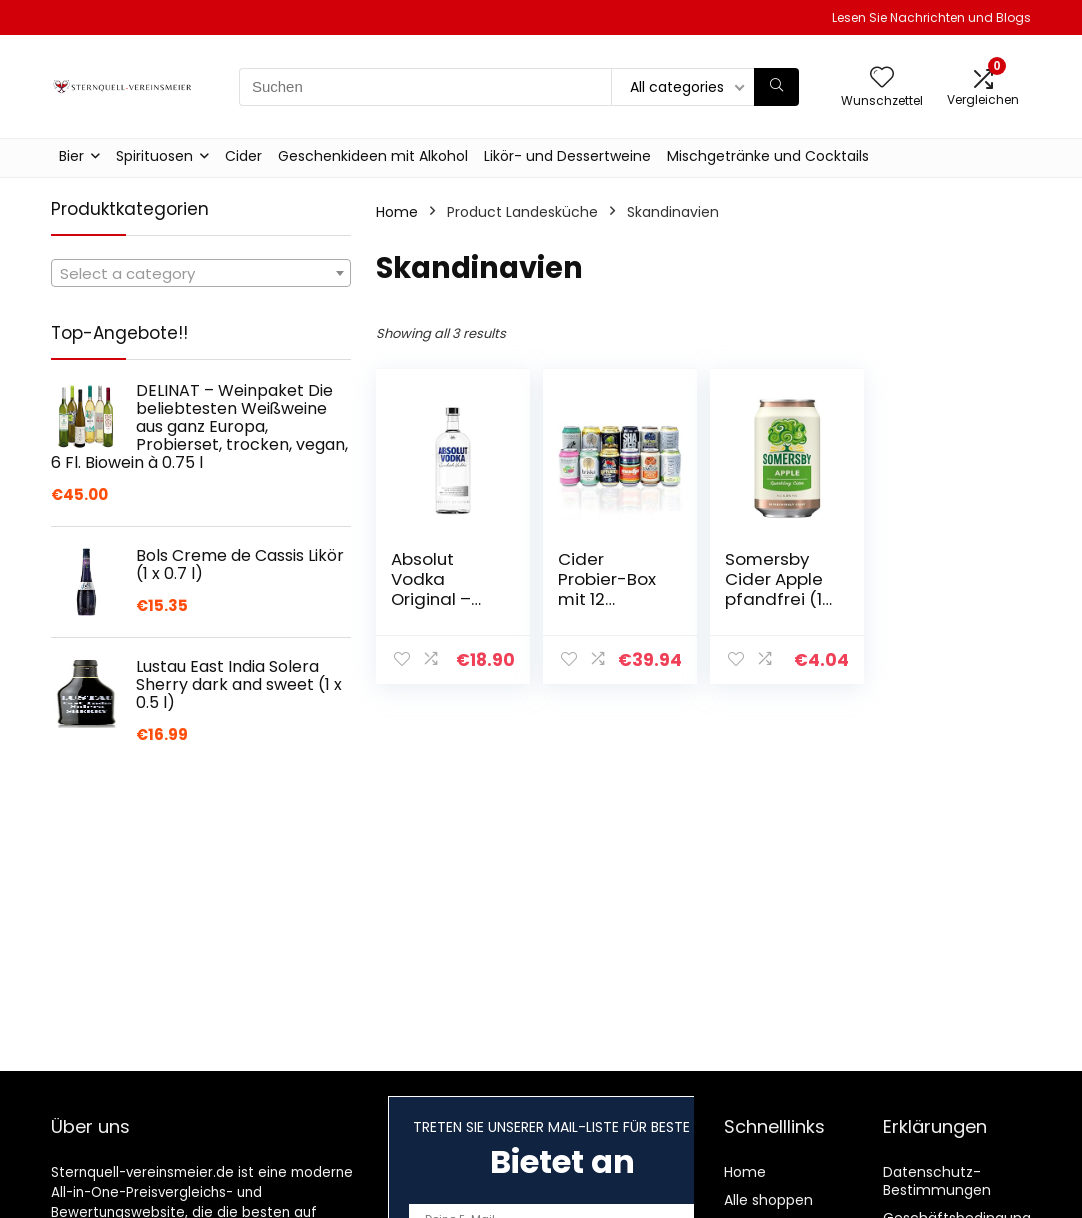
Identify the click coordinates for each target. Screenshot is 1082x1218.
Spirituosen (154, 156)
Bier (71, 156)
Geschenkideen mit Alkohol (373, 156)
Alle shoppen (768, 1200)
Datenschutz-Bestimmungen (937, 1181)
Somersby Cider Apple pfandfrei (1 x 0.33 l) (774, 589)
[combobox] (201, 273)
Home (397, 212)
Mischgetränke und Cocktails (768, 156)
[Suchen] (776, 87)
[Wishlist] (882, 78)
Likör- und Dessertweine (567, 156)
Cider (243, 156)
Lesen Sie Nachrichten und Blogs (931, 17)
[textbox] (201, 274)
